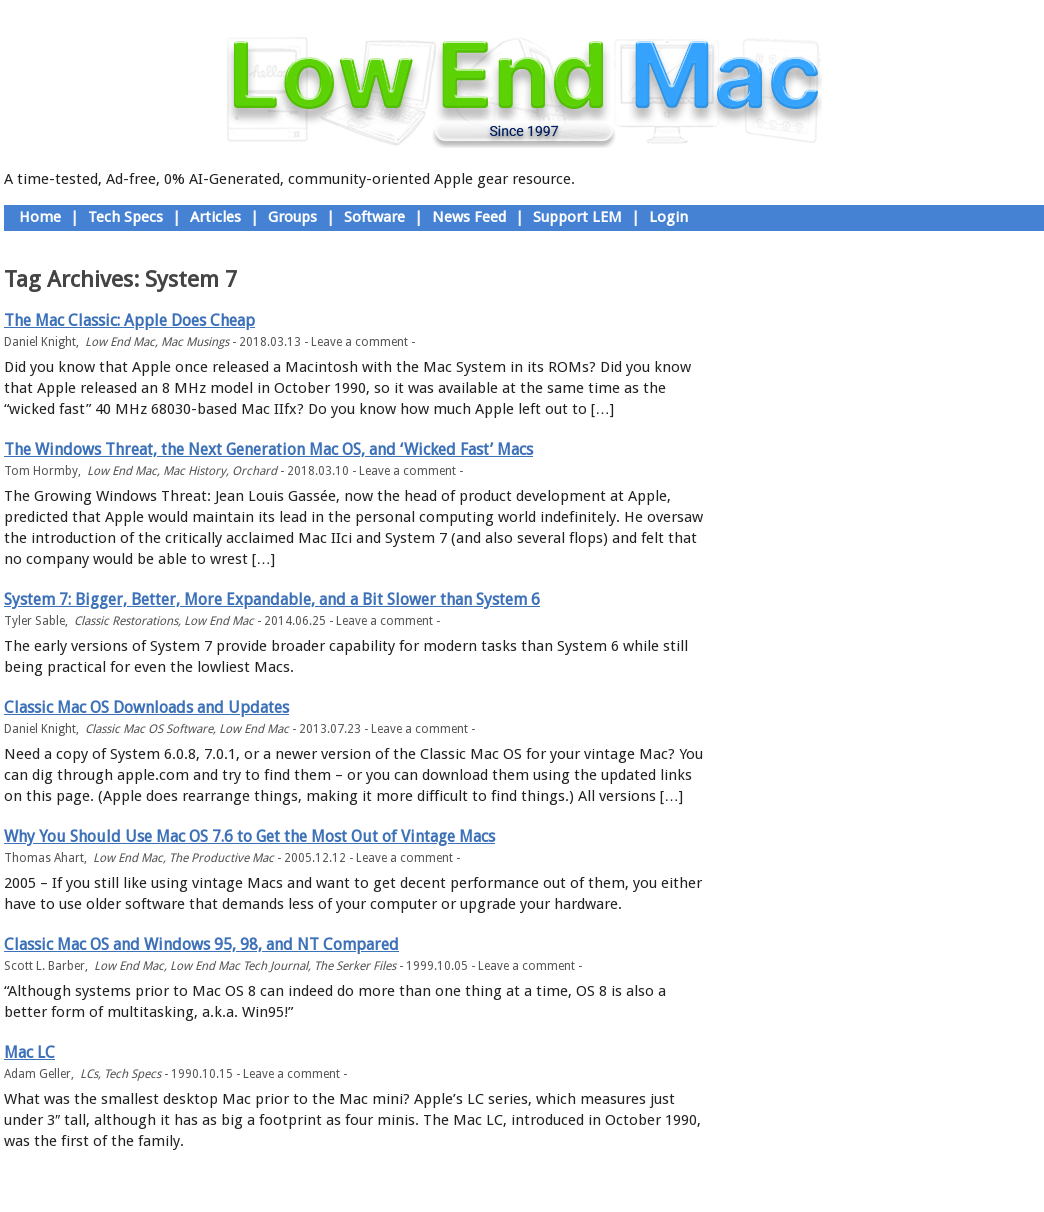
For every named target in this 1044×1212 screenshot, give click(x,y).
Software (374, 217)
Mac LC (29, 1052)
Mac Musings (195, 342)
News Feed (469, 217)
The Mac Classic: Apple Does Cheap (129, 320)
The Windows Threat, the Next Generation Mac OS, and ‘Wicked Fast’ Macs (268, 449)
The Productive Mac (221, 858)
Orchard (254, 471)
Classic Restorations (126, 621)
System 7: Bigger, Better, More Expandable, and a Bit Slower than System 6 (272, 599)
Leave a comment (359, 342)
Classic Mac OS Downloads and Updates (146, 707)
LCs (89, 1074)
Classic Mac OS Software (149, 729)
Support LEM (577, 217)
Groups (292, 217)
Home (40, 217)
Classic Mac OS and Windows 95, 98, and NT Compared (201, 944)
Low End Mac (120, 342)
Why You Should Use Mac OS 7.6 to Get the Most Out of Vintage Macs (249, 836)
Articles (215, 217)
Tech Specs (125, 217)
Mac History (194, 471)
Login (668, 217)
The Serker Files (355, 966)
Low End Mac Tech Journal (239, 966)
